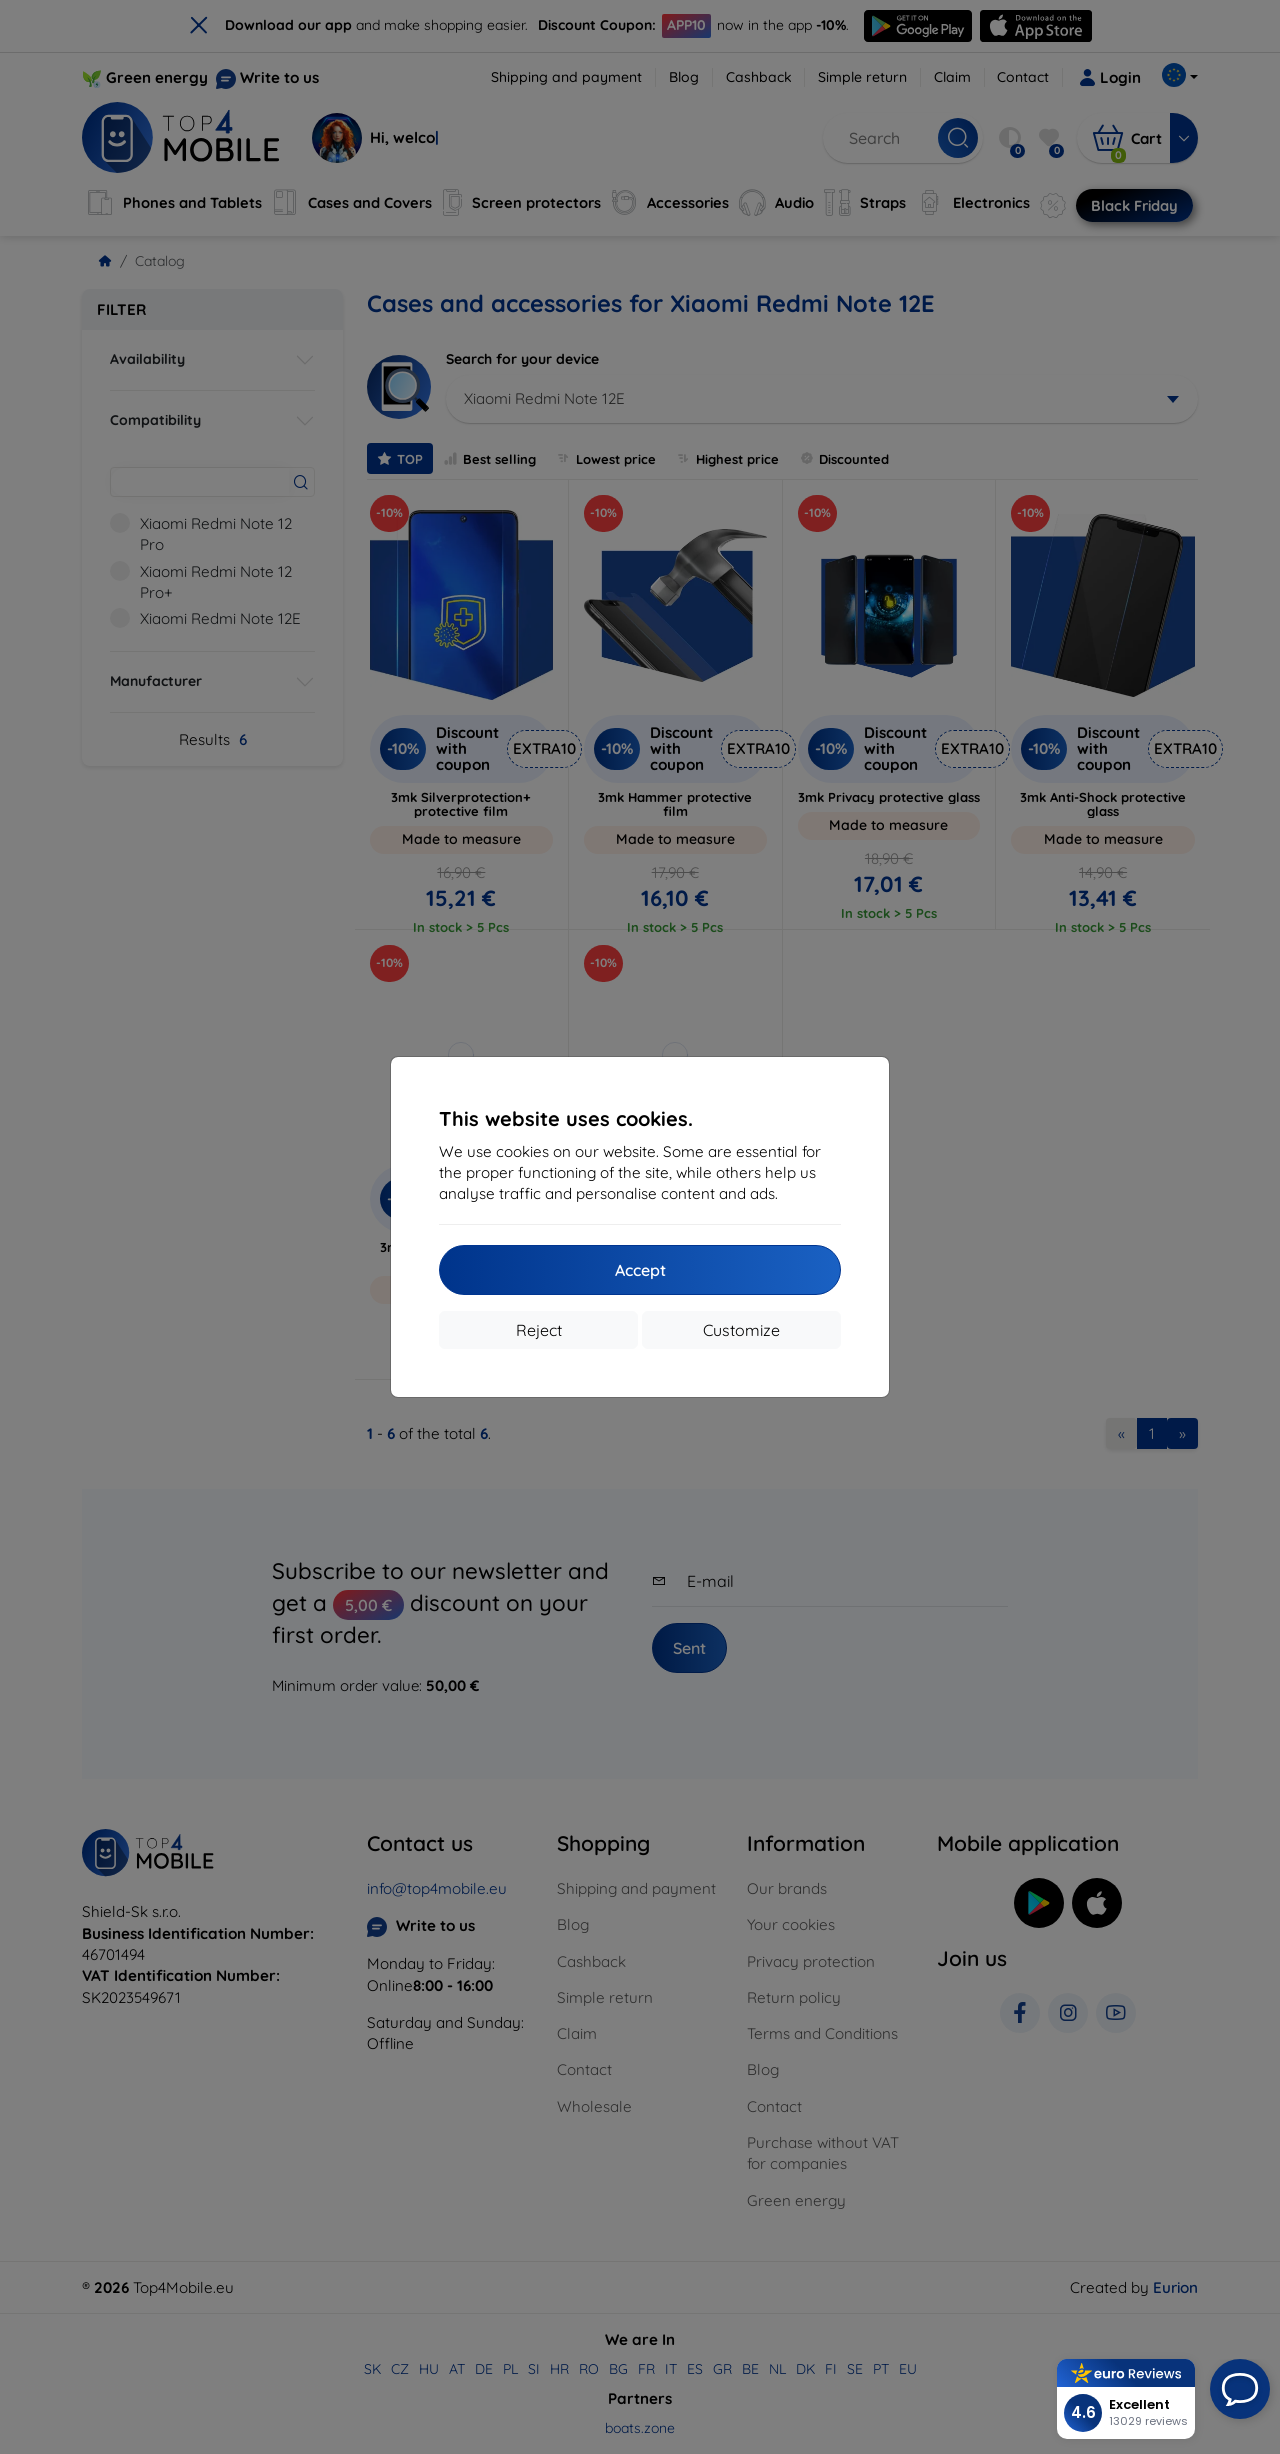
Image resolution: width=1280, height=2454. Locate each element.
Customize (741, 1330)
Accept (640, 1270)
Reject (539, 1330)
